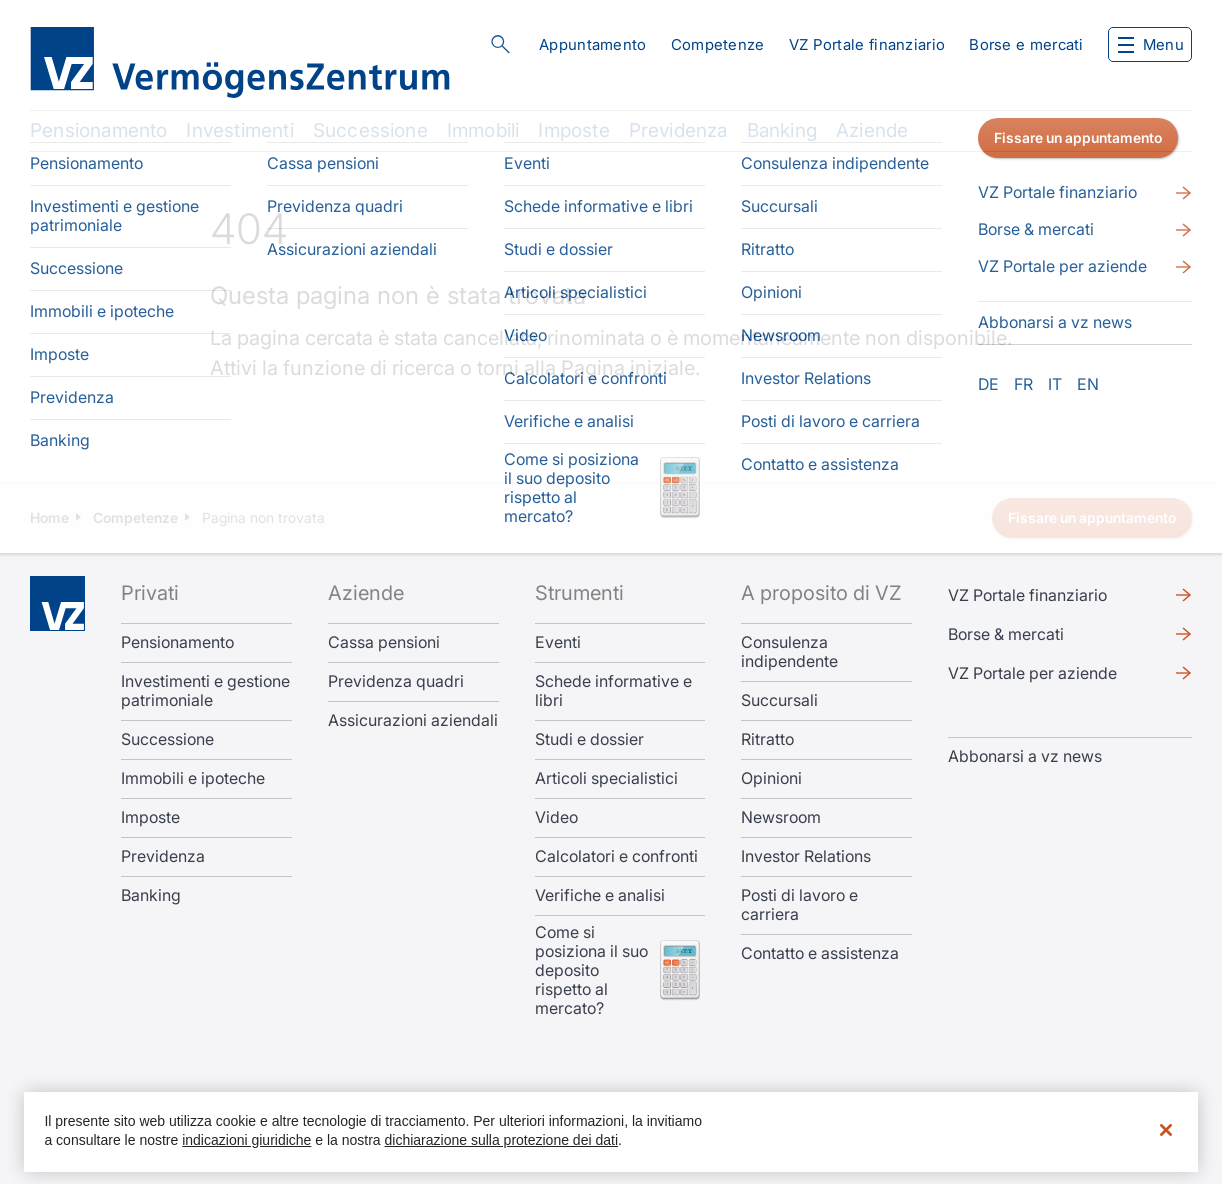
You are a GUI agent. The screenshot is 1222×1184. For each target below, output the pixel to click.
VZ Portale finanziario (867, 44)
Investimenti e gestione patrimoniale (205, 691)
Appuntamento (593, 44)
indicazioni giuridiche (246, 1140)
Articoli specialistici (606, 778)
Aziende (872, 130)
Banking (782, 130)
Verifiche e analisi (600, 895)
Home (49, 517)
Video (556, 817)
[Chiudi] (1166, 1130)
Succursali (779, 700)
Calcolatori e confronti (616, 856)
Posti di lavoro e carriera (799, 905)
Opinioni (771, 778)
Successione (370, 130)
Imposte (573, 130)
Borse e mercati (1026, 44)
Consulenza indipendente (789, 652)
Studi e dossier (589, 739)
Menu (1151, 44)
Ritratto (767, 739)
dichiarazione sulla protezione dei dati (501, 1140)
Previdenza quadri (396, 681)
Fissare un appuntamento (1092, 517)
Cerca (500, 44)
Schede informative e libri (613, 691)
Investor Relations (806, 856)
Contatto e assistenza (820, 953)
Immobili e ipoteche (193, 778)
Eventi (558, 642)
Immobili (483, 130)
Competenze (718, 44)
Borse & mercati (1006, 634)
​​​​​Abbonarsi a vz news (1025, 756)
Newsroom (781, 817)
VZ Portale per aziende (1032, 673)
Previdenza (678, 130)
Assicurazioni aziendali (413, 720)
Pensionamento (98, 130)
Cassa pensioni (384, 642)
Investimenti (239, 130)
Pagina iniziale (628, 368)
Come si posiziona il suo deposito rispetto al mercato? (591, 970)
